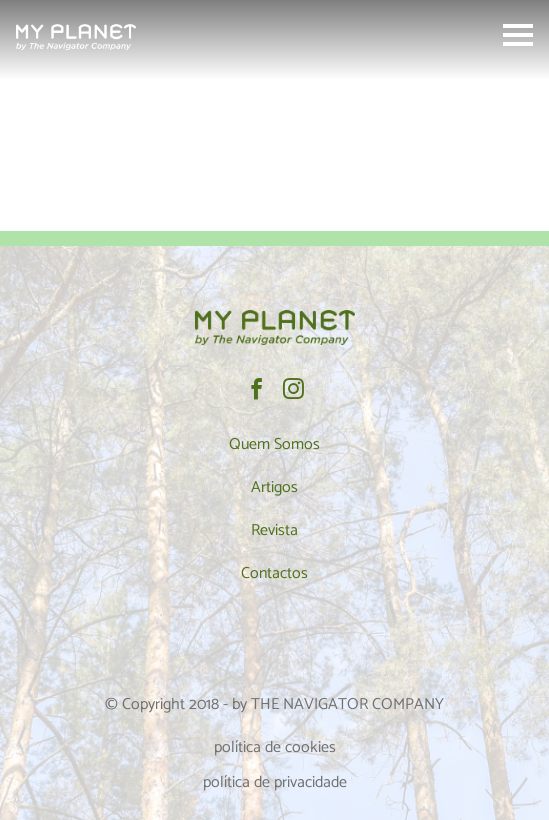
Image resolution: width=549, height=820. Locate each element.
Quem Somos (274, 444)
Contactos (274, 573)
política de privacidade (275, 782)
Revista (274, 530)
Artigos (274, 487)
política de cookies (275, 747)
